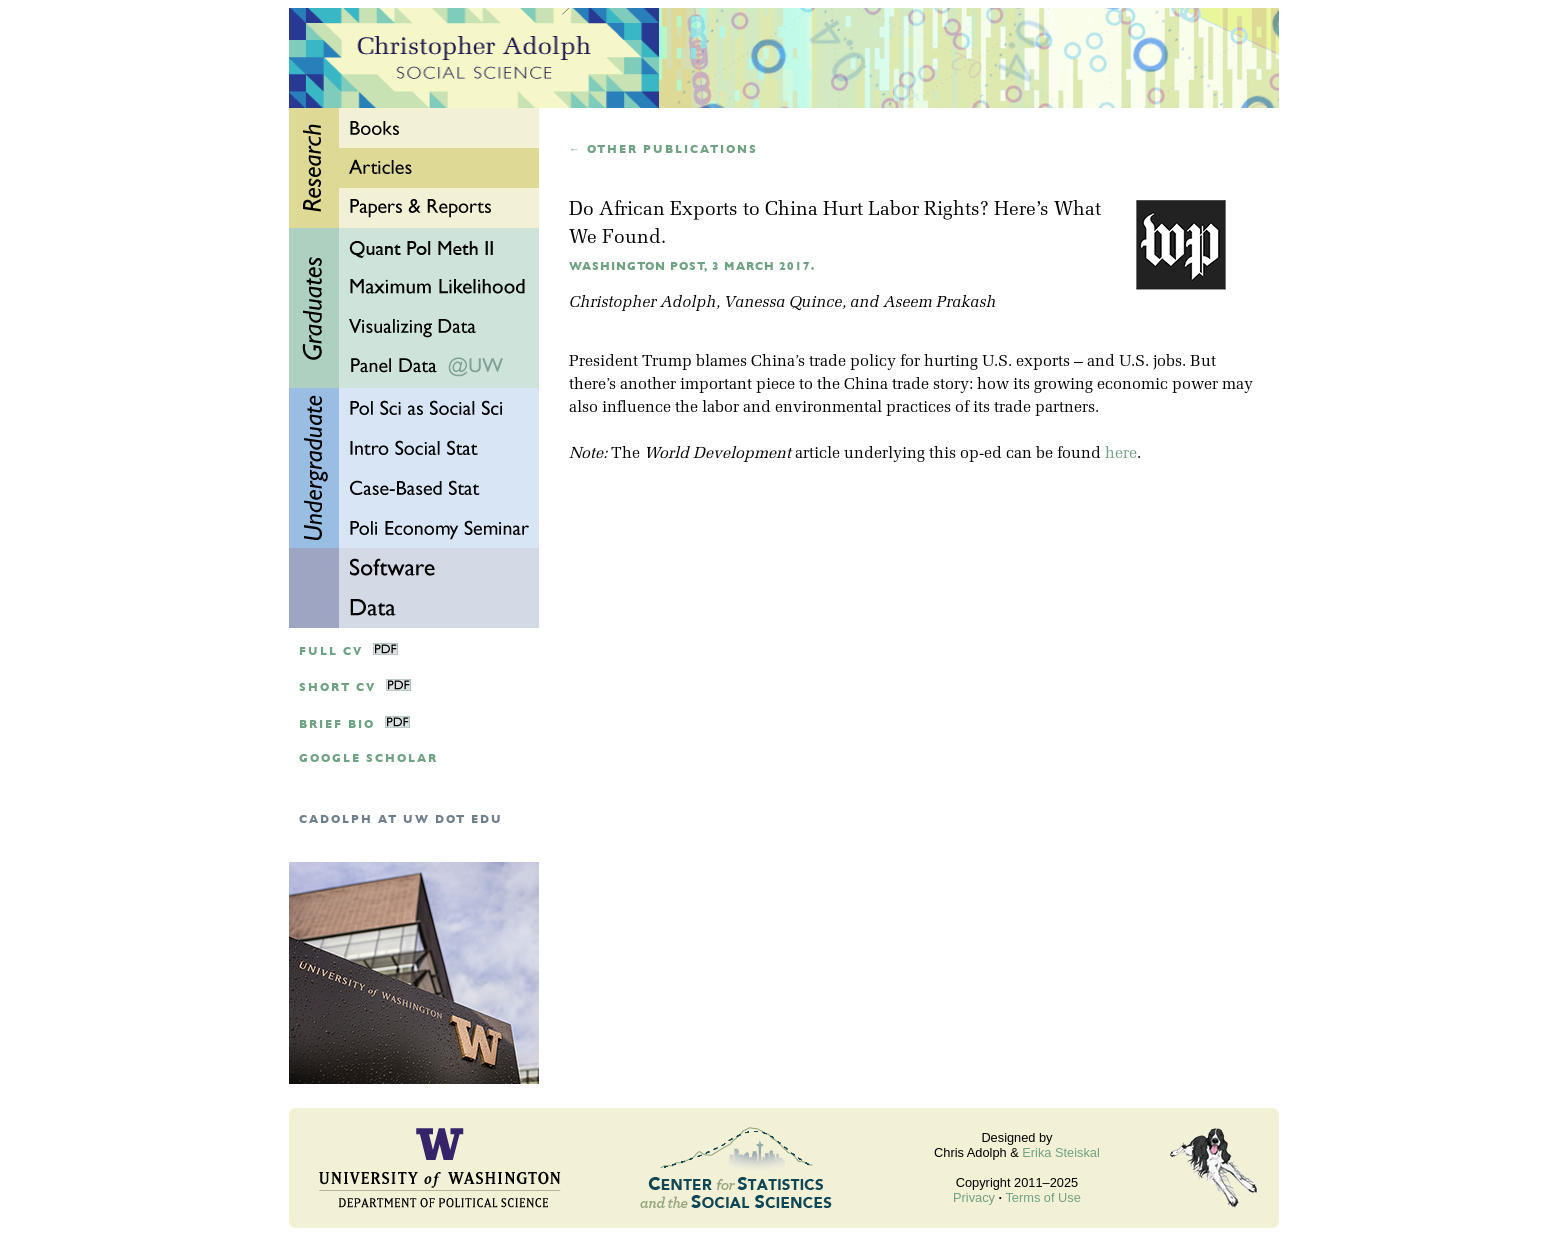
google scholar (368, 758)
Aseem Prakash (939, 303)
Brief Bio (337, 724)
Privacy (974, 1197)
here (1121, 454)
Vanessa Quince (783, 303)
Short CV (337, 687)
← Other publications (663, 149)
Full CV (331, 651)
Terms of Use (1042, 1197)
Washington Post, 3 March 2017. (692, 266)
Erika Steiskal (1061, 1152)
